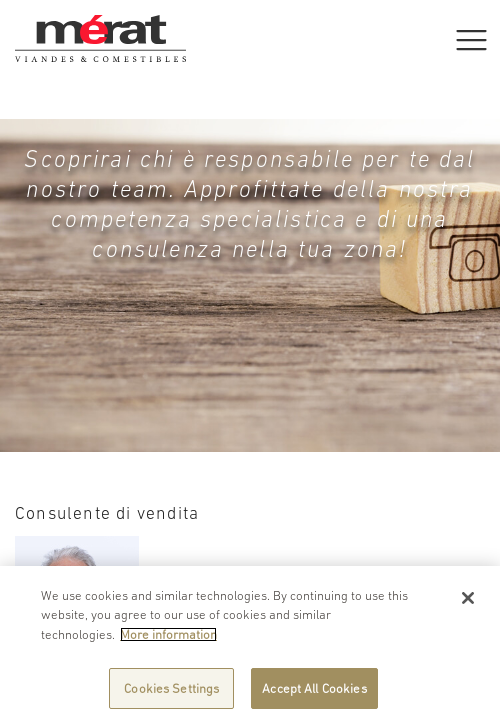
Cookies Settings (171, 693)
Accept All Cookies (314, 693)
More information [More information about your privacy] (168, 639)
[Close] (468, 603)
